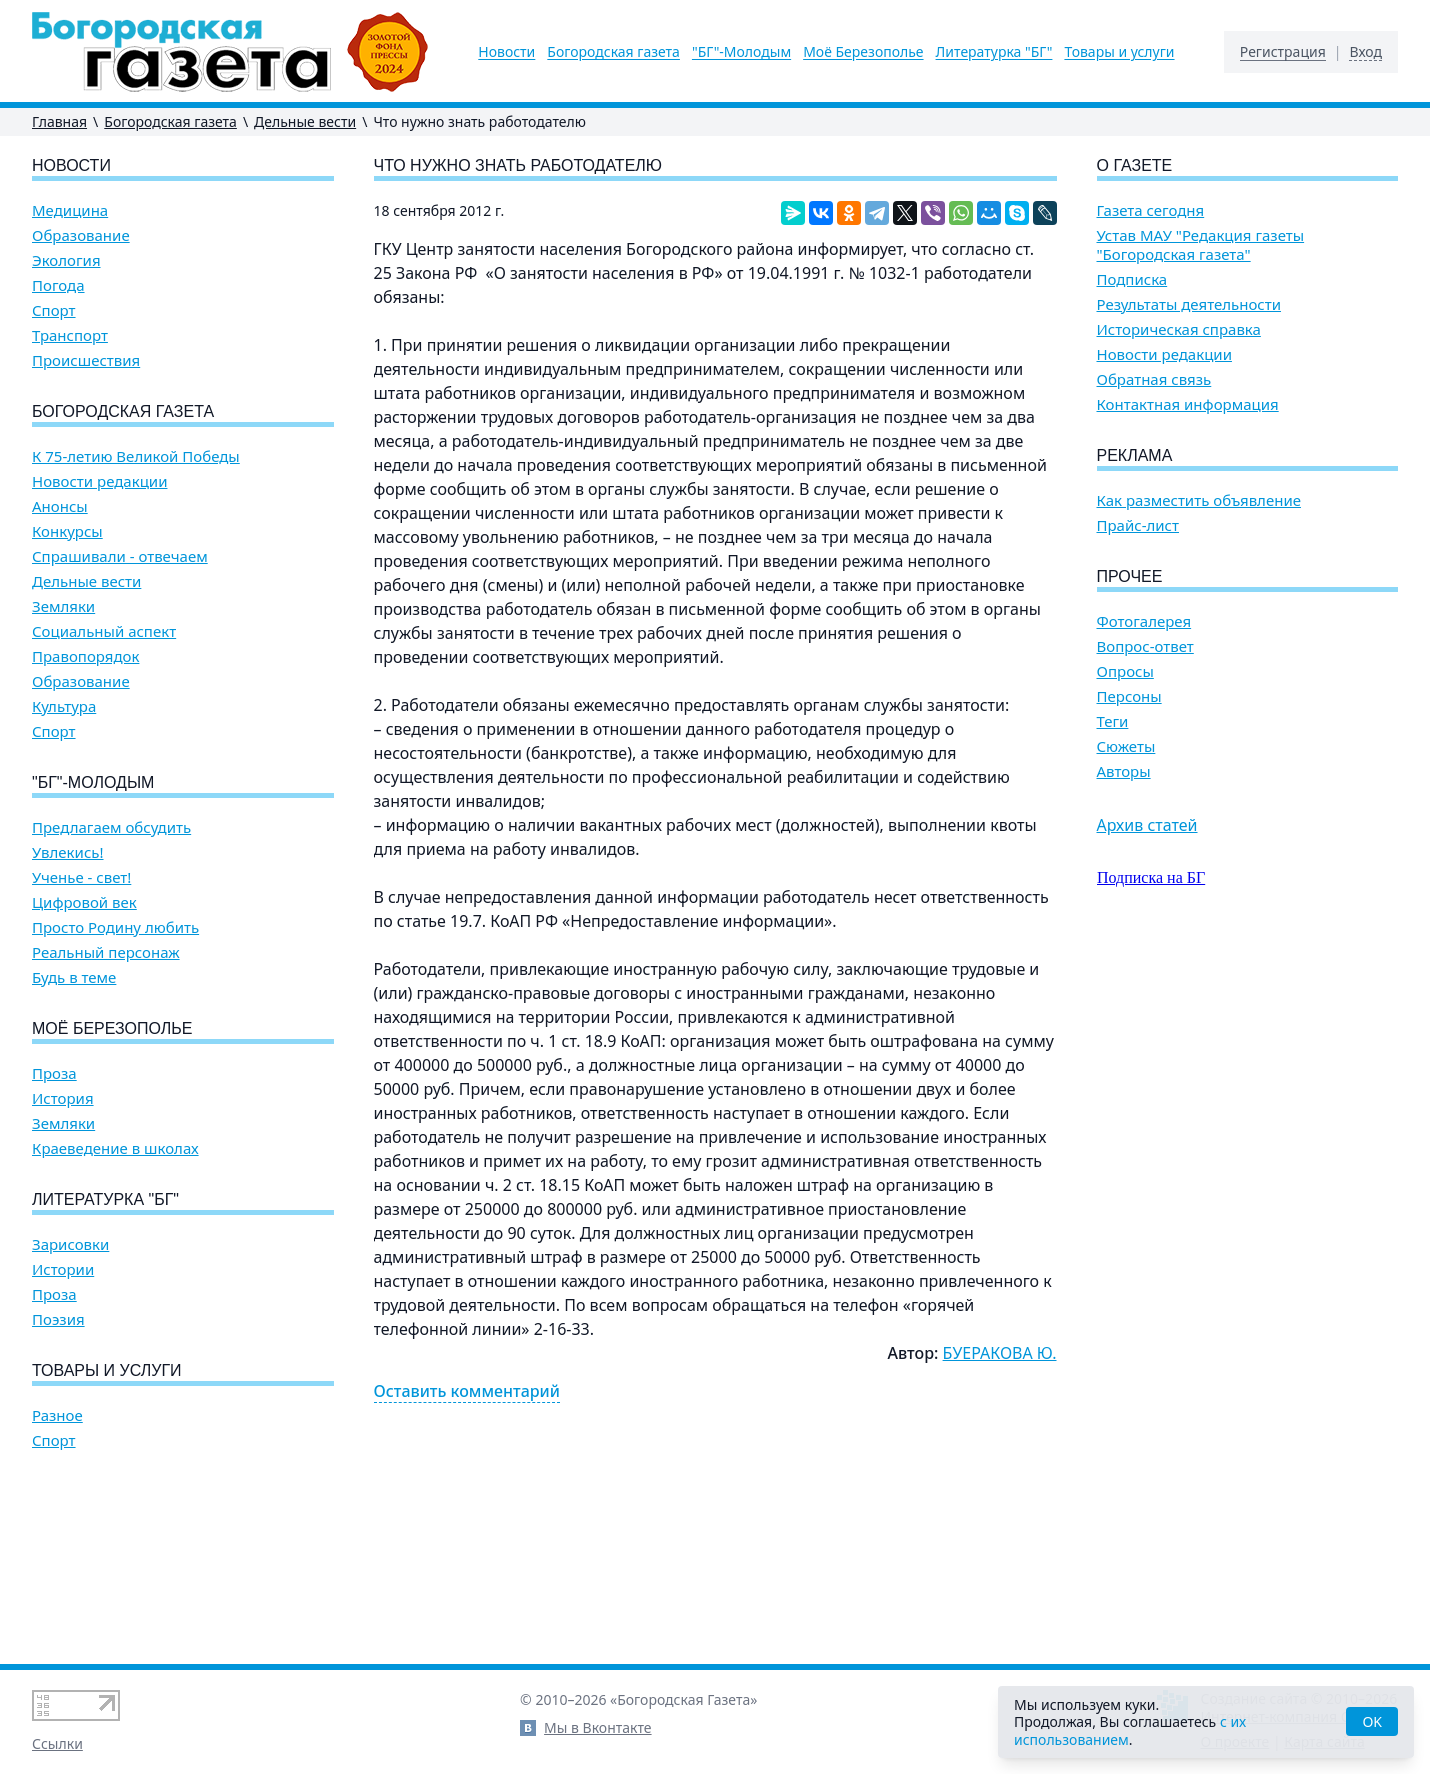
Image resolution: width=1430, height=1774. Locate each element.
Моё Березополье (863, 52)
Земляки (63, 606)
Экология (66, 260)
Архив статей (1147, 825)
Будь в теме (74, 977)
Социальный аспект (104, 631)
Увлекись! (68, 852)
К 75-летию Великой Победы (136, 456)
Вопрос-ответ (1145, 646)
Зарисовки (70, 1244)
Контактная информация (1188, 404)
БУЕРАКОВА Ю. (1000, 1353)
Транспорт (70, 335)
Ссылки (57, 1743)
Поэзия (58, 1319)
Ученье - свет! (81, 877)
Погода (58, 285)
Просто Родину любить (115, 927)
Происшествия (86, 360)
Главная (59, 121)
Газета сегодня (1151, 210)
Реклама (1135, 455)
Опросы (1125, 671)
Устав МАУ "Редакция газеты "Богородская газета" (1201, 245)
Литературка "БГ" (994, 52)
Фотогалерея (1144, 621)
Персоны (1129, 696)
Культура (64, 706)
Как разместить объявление (1199, 500)
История (63, 1098)
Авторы (1124, 771)
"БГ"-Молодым (741, 52)
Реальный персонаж (106, 952)
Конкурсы (67, 531)
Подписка (1132, 279)
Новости (506, 52)
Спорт (54, 310)
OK (1372, 1721)
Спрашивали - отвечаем (120, 556)
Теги (1113, 721)
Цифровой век (84, 902)
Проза (54, 1073)
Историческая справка (1179, 329)
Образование (81, 235)
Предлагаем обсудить (111, 827)
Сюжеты (1126, 746)
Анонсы (60, 506)
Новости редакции (99, 481)
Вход (1365, 52)
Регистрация (1283, 52)
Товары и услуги (1119, 52)
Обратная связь (1154, 379)
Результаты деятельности (1189, 304)
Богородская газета (613, 52)
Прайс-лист (1138, 525)
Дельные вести (305, 121)
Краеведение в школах (115, 1148)
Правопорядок (85, 656)
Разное (57, 1415)
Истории (63, 1269)
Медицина (70, 210)
